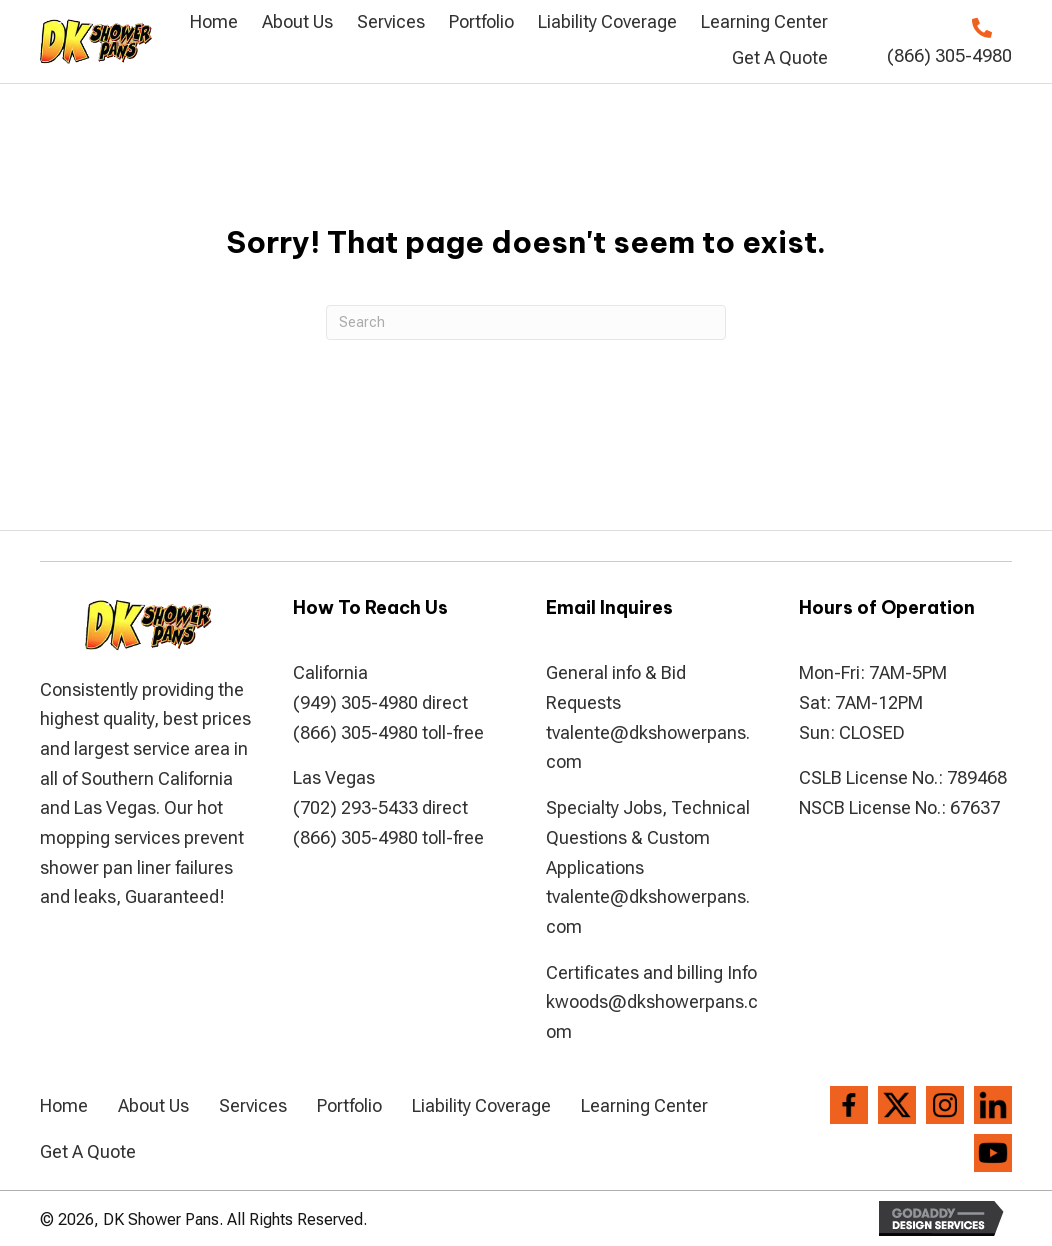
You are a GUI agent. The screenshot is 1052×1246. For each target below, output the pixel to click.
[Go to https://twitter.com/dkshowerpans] (897, 1105)
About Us (153, 1105)
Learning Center (644, 1105)
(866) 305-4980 (949, 55)
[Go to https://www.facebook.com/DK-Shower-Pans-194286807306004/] (849, 1105)
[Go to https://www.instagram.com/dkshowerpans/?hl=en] (945, 1105)
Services (253, 1105)
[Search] (526, 322)
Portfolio (349, 1105)
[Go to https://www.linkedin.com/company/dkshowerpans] (993, 1105)
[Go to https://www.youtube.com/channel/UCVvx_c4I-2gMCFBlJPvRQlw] (993, 1153)
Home (64, 1105)
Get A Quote (88, 1151)
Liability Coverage (481, 1105)
